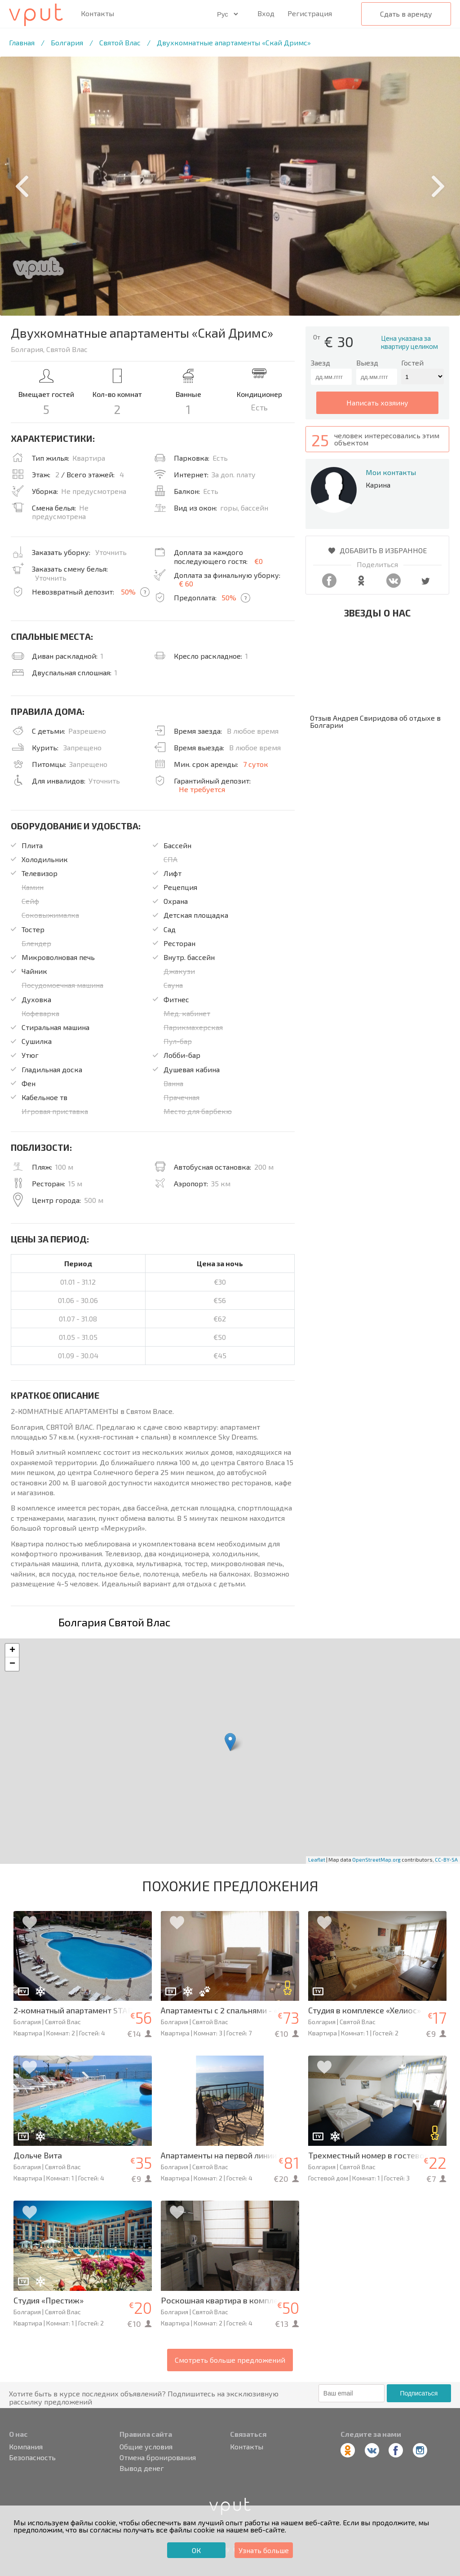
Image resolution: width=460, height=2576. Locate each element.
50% (128, 591)
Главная (22, 42)
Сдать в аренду (406, 13)
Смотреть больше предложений (230, 2360)
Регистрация (310, 13)
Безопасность (32, 2457)
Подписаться (419, 2393)
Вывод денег (141, 2468)
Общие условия (145, 2446)
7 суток (255, 764)
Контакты (97, 13)
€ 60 (186, 583)
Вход (265, 13)
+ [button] (12, 1650)
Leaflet (316, 1860)
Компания (26, 2446)
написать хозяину (377, 402)
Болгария (67, 42)
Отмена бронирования (157, 2457)
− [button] (12, 1664)
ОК (196, 2550)
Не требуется (202, 789)
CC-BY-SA (446, 1860)
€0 (258, 561)
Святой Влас (120, 42)
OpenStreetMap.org (376, 1860)
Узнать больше (264, 2550)
